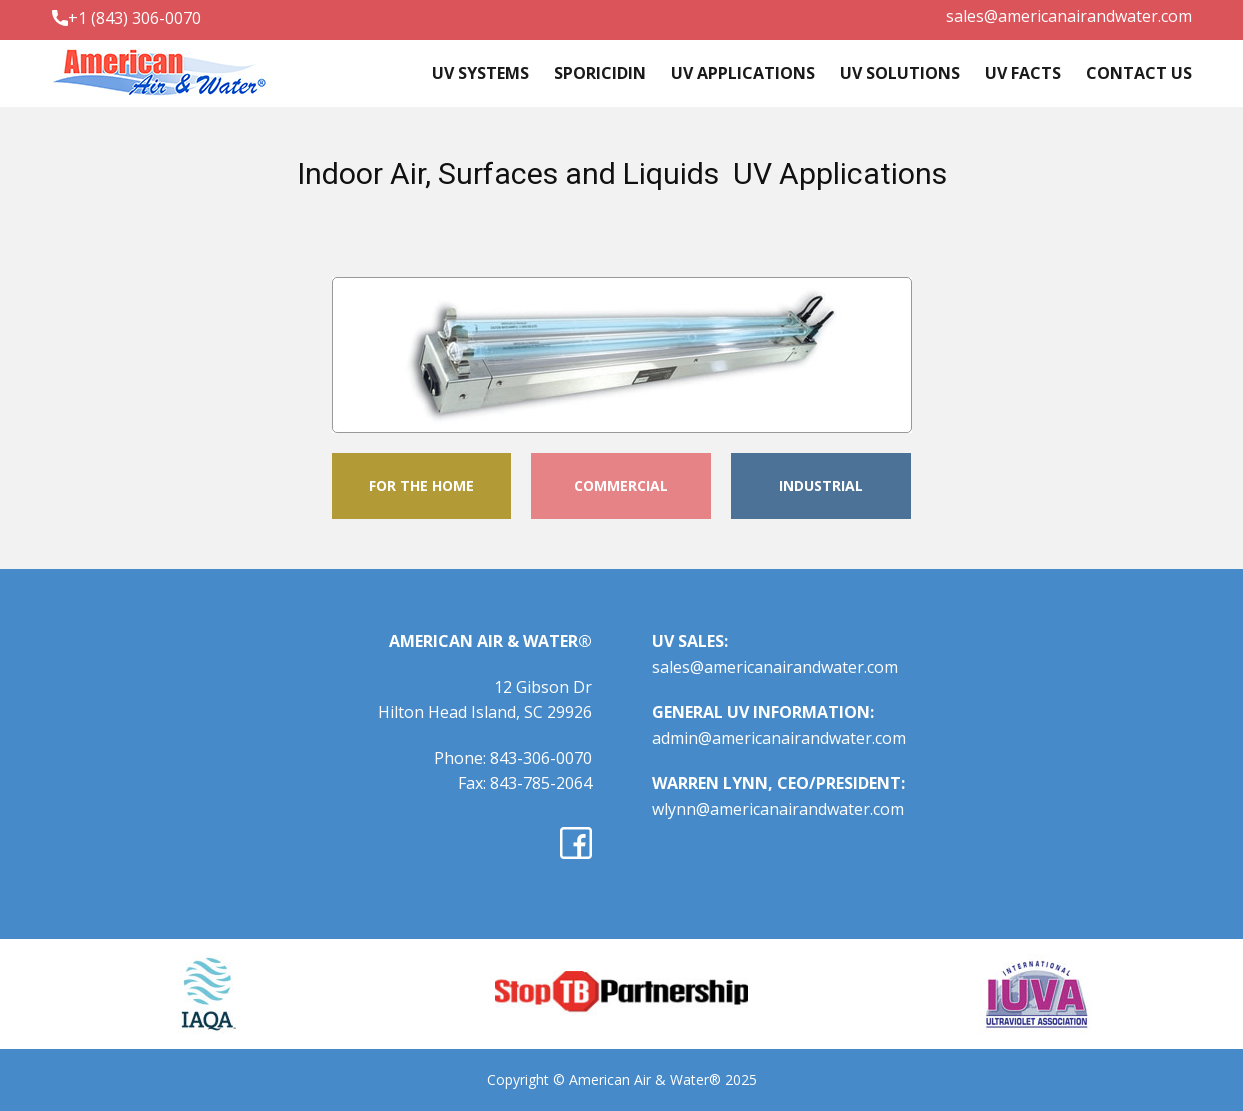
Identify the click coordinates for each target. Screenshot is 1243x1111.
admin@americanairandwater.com (779, 738)
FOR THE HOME (421, 485)
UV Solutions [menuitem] (900, 73)
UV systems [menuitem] (480, 73)
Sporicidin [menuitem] (600, 73)
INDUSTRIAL (821, 485)
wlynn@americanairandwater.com (778, 809)
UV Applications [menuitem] (743, 73)
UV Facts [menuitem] (1023, 73)
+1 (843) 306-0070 (126, 19)
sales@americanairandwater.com (1069, 16)
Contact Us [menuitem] (1139, 73)
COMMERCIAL (621, 485)
